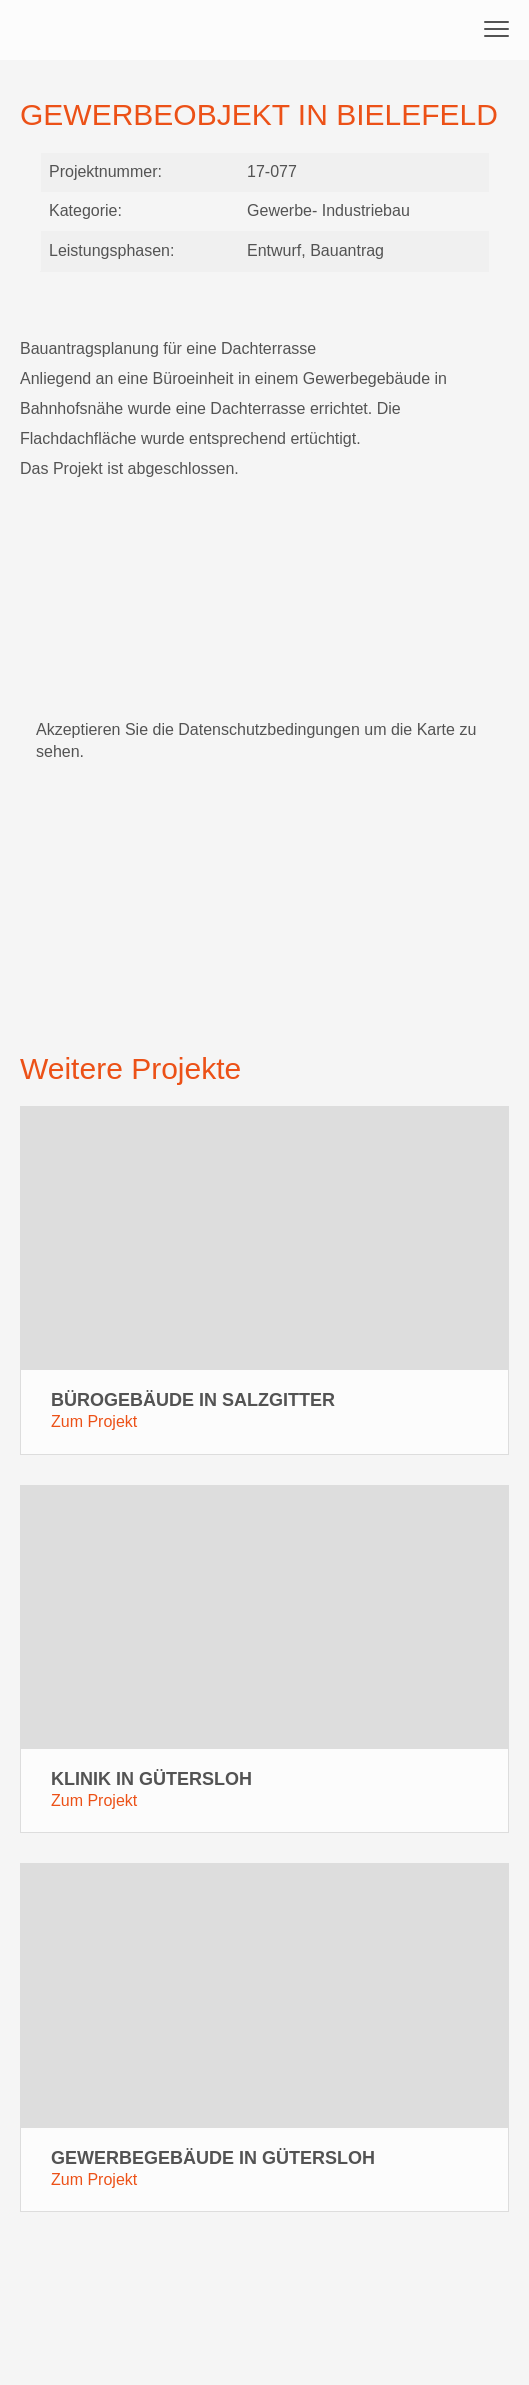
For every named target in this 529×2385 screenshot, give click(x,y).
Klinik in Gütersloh (151, 1779)
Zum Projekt (94, 1421)
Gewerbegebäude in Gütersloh (213, 2158)
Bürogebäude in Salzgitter (193, 1400)
